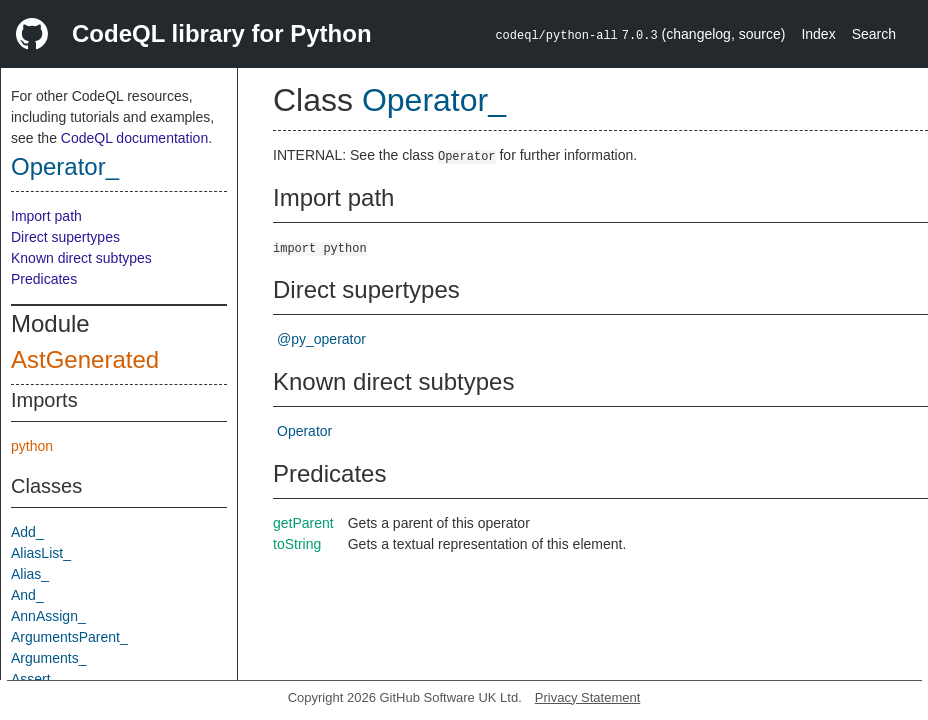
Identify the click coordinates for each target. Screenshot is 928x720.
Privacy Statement (588, 697)
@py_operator (321, 339)
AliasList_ (41, 553)
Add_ (27, 532)
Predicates (44, 279)
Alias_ (30, 574)
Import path (46, 216)
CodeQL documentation (134, 138)
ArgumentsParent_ (69, 637)
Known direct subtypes (81, 258)
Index (818, 34)
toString (297, 544)
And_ (27, 595)
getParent (303, 523)
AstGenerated (85, 359)
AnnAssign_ (48, 616)
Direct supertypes (65, 237)
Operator (304, 431)
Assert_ (34, 679)
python (32, 446)
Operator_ (65, 166)
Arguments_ (48, 658)
